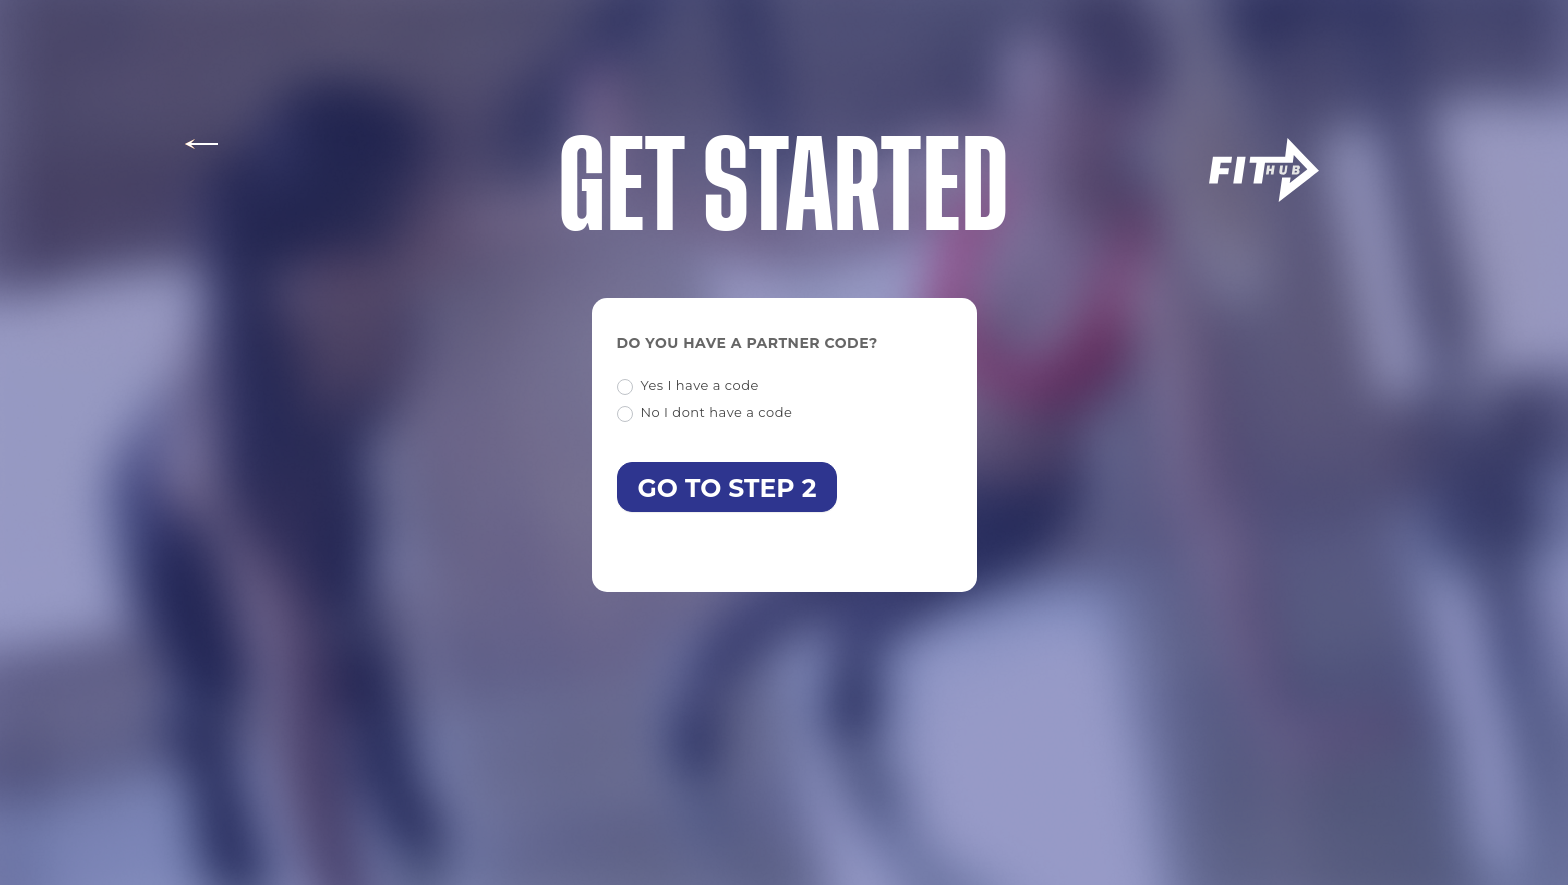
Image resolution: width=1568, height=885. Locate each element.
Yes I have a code (688, 386)
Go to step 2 (727, 488)
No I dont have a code (705, 413)
